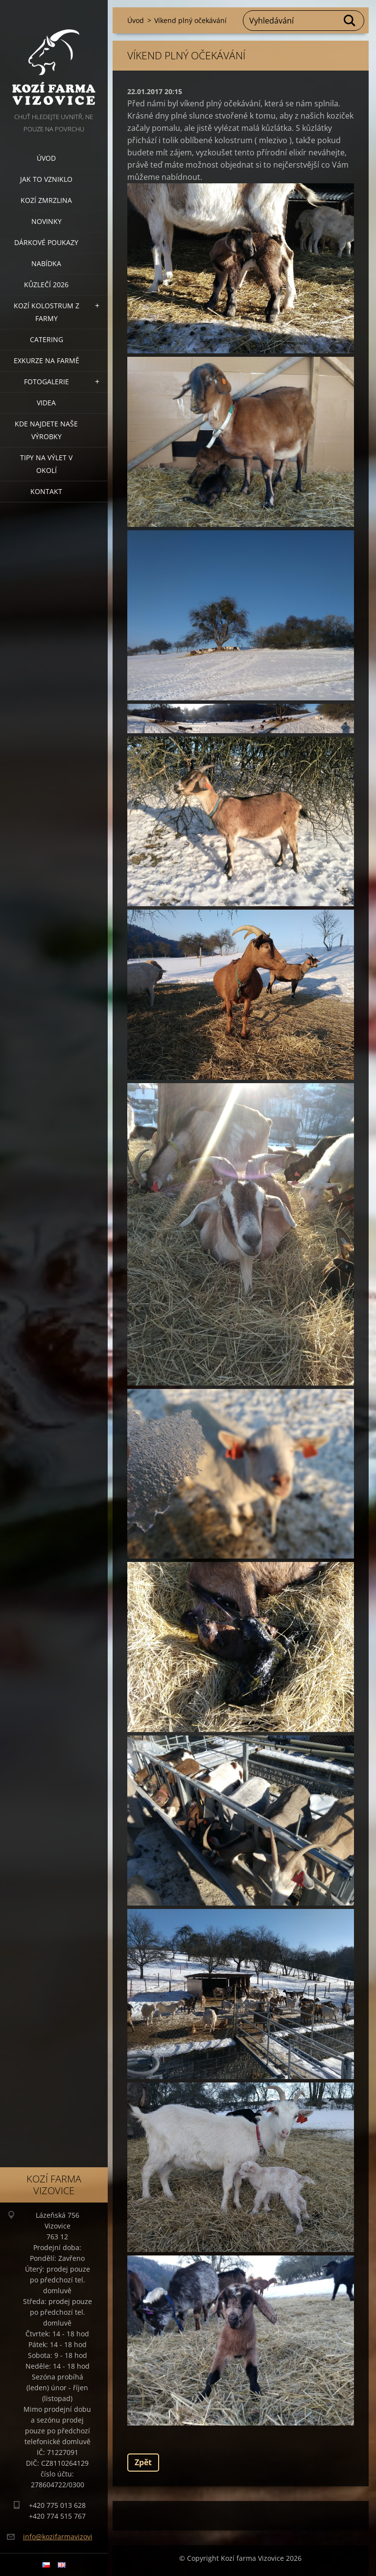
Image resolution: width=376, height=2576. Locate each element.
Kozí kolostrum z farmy (46, 312)
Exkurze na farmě (46, 360)
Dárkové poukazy (46, 242)
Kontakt (46, 491)
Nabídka (46, 263)
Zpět (143, 2462)
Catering (46, 339)
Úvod (46, 158)
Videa (46, 402)
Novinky (46, 221)
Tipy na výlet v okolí (46, 464)
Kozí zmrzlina (46, 200)
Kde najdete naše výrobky (46, 430)
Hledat (350, 20)
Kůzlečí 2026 (46, 284)
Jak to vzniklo (46, 179)
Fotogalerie (46, 381)
